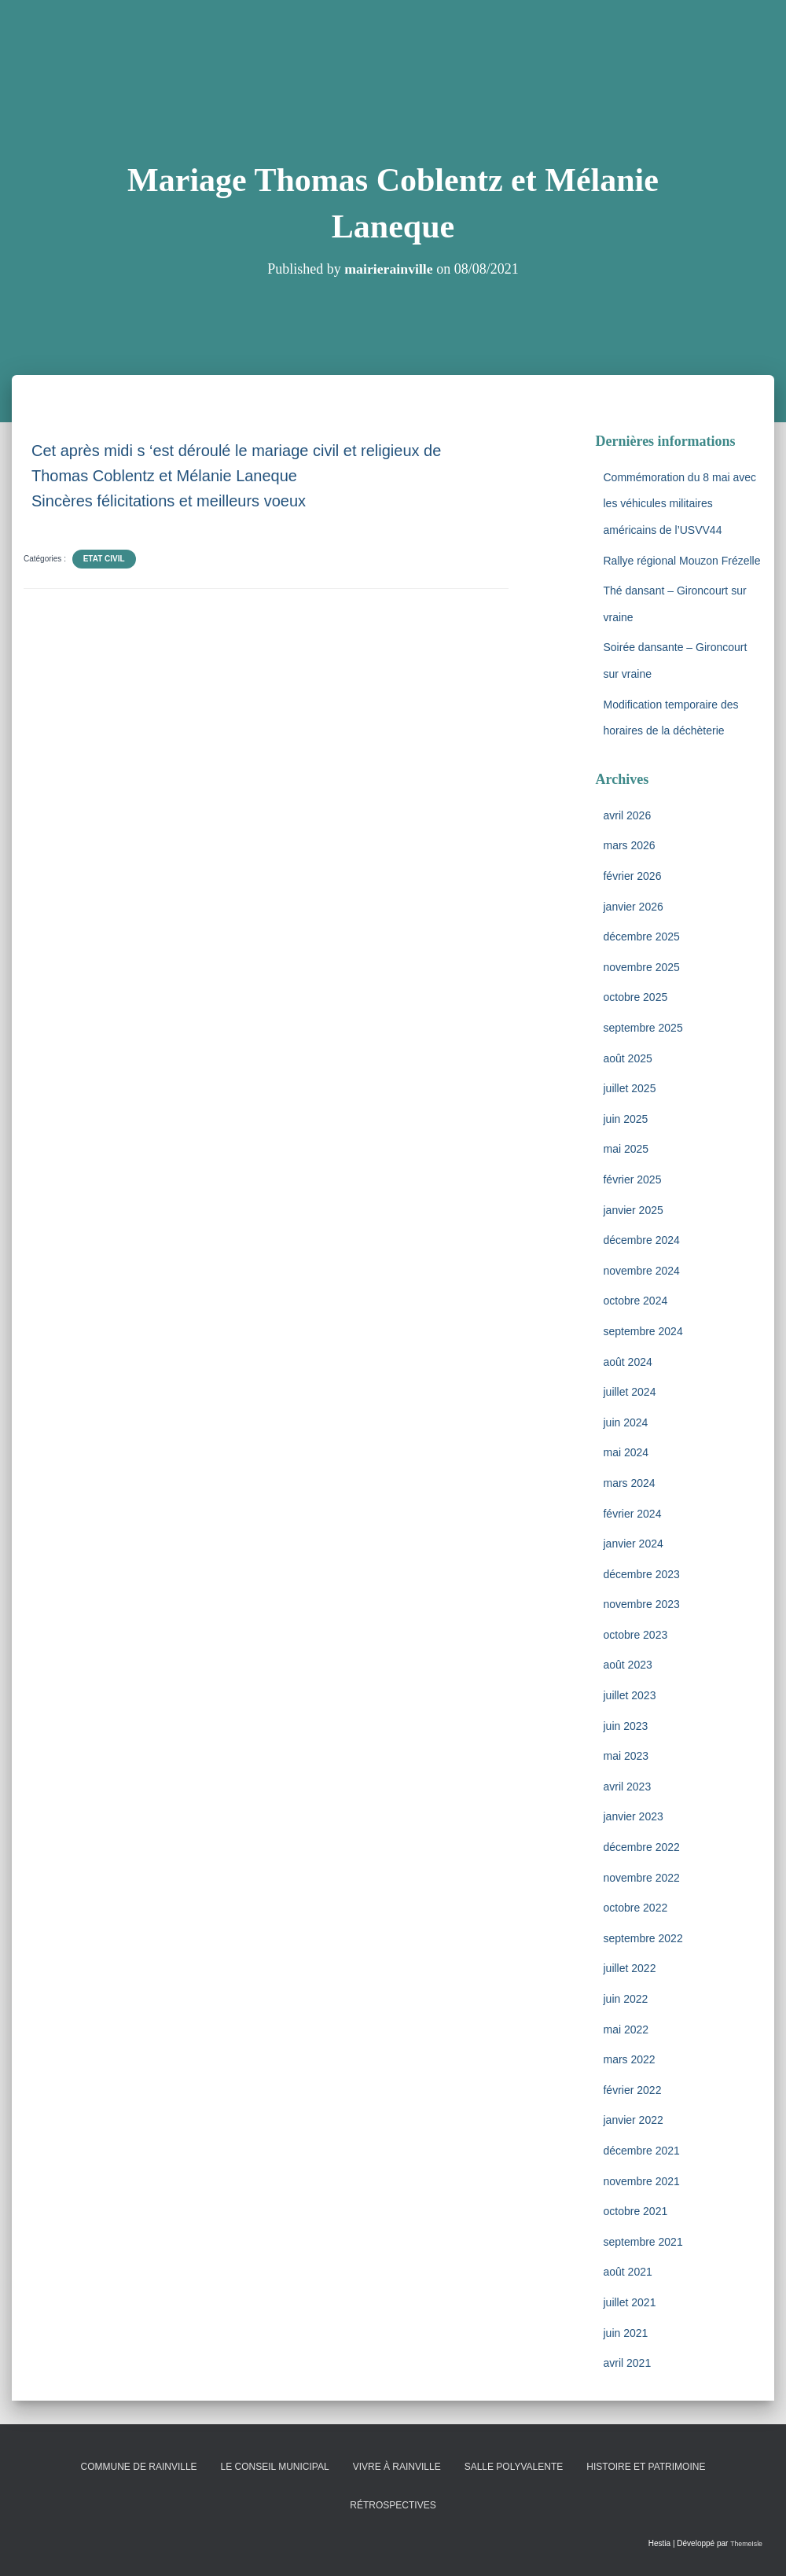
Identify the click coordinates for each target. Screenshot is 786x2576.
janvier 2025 (633, 1210)
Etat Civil (104, 558)
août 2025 (627, 1058)
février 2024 (632, 1513)
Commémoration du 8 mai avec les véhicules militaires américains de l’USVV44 (679, 503)
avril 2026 (627, 815)
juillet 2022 (629, 1968)
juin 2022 (625, 1999)
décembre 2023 (641, 1574)
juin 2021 (625, 2333)
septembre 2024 (642, 1331)
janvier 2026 (633, 906)
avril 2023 (627, 1786)
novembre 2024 (641, 1270)
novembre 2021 (641, 2181)
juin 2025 (625, 1119)
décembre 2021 (641, 2150)
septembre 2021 (642, 2242)
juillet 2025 (629, 1088)
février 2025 (632, 1179)
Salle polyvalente (514, 2466)
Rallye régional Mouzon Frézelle (681, 560)
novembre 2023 (641, 1604)
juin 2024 (625, 1422)
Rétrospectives (392, 2505)
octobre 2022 (635, 1907)
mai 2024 (625, 1452)
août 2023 (627, 1664)
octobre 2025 (635, 997)
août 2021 (627, 2271)
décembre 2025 (641, 936)
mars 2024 (629, 1483)
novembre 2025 (641, 967)
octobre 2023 (635, 1634)
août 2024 (627, 1362)
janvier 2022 (633, 2120)
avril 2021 (627, 2363)
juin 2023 (625, 1726)
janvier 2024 (633, 1543)
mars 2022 (629, 2059)
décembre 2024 (641, 1240)
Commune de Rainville (139, 2466)
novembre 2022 (641, 1877)
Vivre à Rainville (397, 2466)
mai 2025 (625, 1149)
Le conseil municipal (275, 2466)
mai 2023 (625, 1756)
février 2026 (632, 876)
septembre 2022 (642, 1938)
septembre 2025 (642, 1027)
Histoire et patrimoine (645, 2466)
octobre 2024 (635, 1300)
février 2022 (632, 2090)
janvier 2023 (633, 1816)
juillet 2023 (629, 1695)
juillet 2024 (629, 1392)
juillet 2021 (629, 2302)
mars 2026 (629, 845)
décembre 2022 (641, 1847)
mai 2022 (625, 2029)
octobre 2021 (635, 2211)
